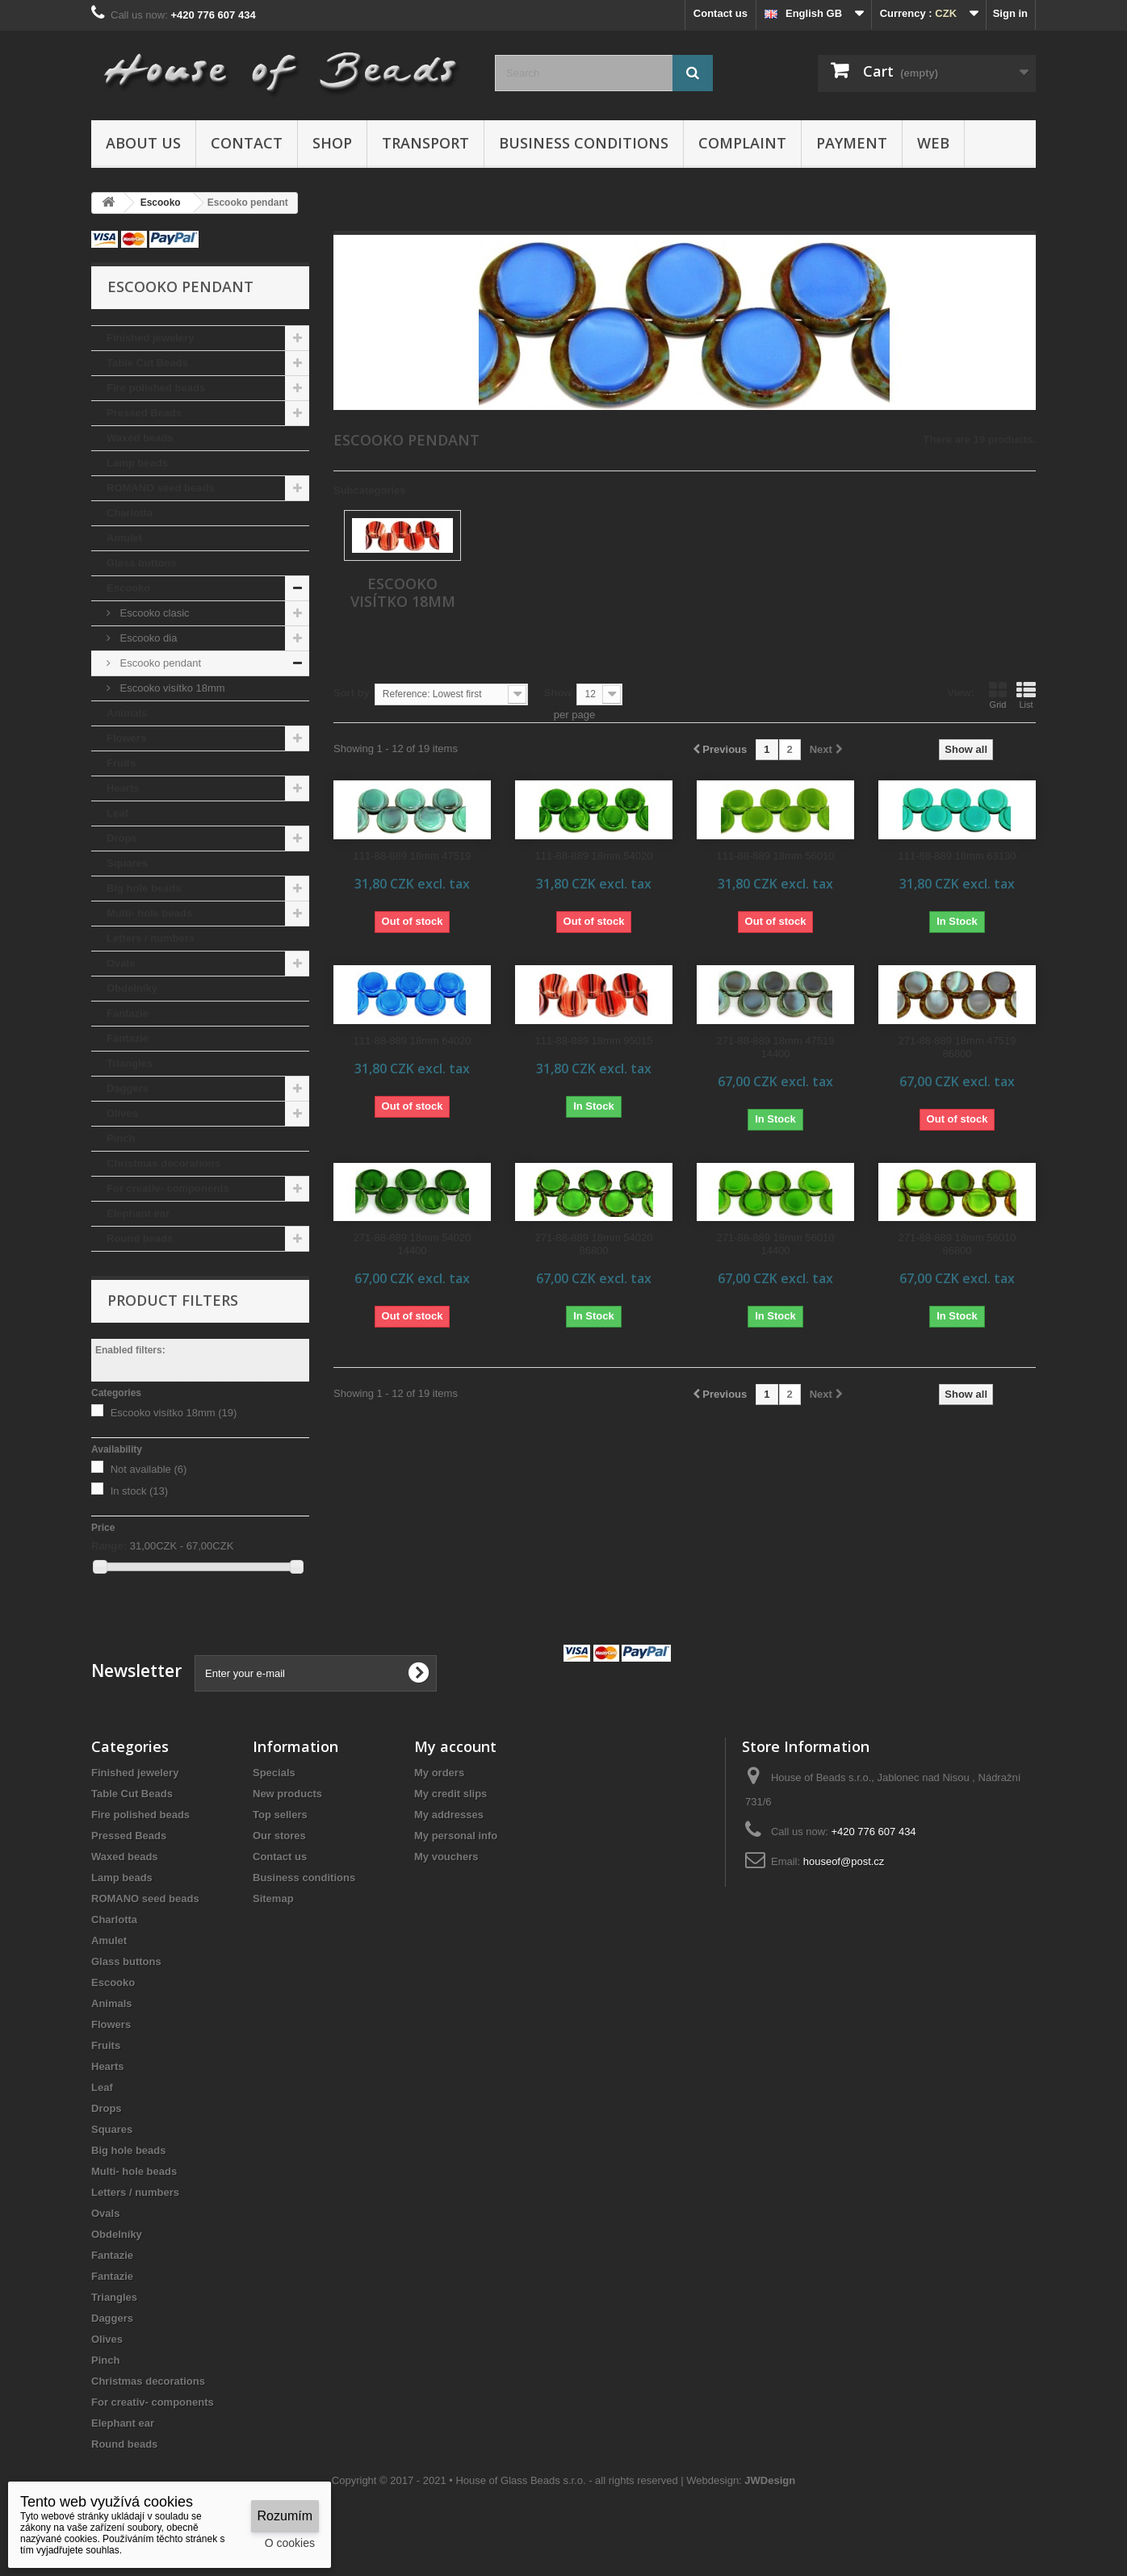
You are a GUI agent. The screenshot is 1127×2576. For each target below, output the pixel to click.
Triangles (130, 1063)
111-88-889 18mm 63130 (957, 856)
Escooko (128, 588)
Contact (247, 143)
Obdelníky (132, 988)
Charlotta (130, 513)
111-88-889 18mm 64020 (412, 1041)
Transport (425, 143)
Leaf (117, 813)
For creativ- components (168, 1188)
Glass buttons (142, 563)
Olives (122, 1113)
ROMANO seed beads (161, 488)
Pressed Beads (144, 413)
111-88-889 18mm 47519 (412, 856)
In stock (140, 1491)
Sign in (1010, 13)
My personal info (455, 1836)
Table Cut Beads (147, 363)
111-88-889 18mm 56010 (776, 856)
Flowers (126, 738)
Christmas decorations (163, 1163)
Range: (109, 1546)
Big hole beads (144, 888)
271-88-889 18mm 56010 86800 (957, 1244)
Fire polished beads (156, 388)
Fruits (121, 763)
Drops (122, 838)
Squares (127, 863)
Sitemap (273, 1898)
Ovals (121, 963)
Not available (149, 1469)
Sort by (351, 693)
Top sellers (280, 1815)
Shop (332, 143)
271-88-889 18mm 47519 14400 (776, 1047)
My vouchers (446, 1856)
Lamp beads (137, 463)
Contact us (720, 13)
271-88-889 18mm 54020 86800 (594, 1244)
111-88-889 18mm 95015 (594, 1041)
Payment (851, 143)
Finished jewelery (150, 338)
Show (558, 693)
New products (287, 1794)
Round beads (140, 1238)
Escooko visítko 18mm (171, 688)
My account (455, 1746)
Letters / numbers (151, 938)
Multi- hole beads (149, 913)
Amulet (124, 538)
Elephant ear (138, 1213)
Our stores (279, 1836)
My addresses (449, 1815)
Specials (274, 1773)
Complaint (742, 143)
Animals (127, 713)
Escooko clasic (153, 613)
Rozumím (285, 2516)
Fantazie (128, 1013)
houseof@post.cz (844, 1861)
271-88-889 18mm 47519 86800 (957, 1047)
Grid (998, 694)
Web (933, 143)
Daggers (128, 1088)
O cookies (290, 2542)
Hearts (123, 788)
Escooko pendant (159, 663)
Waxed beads (140, 438)
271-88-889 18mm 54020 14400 (412, 1244)
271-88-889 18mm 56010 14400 (776, 1244)
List (1026, 694)
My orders (439, 1773)
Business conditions (583, 143)
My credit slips (450, 1794)
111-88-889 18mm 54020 (594, 856)
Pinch (121, 1138)
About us (143, 143)
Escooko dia (147, 638)
